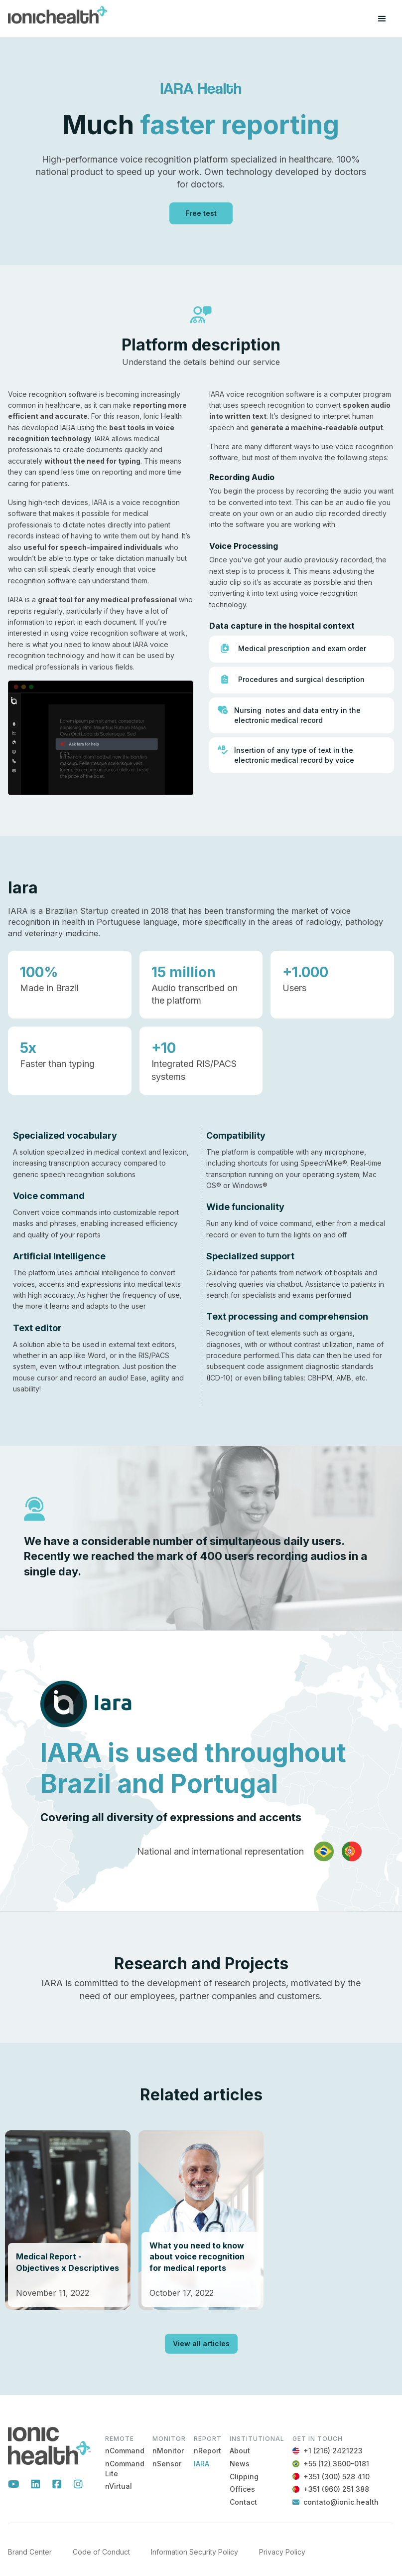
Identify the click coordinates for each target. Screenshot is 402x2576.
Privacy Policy (282, 2552)
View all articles (201, 2343)
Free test (201, 213)
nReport (207, 2450)
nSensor (166, 2463)
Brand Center (30, 2552)
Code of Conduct (101, 2552)
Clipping (244, 2476)
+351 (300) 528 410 (336, 2476)
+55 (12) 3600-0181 (336, 2463)
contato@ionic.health (341, 2502)
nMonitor (168, 2450)
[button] (382, 19)
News (240, 2463)
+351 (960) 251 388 (336, 2489)
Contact (243, 2502)
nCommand (124, 2450)
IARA (201, 2463)
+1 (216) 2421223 (333, 2450)
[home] (58, 18)
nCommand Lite (124, 2468)
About (240, 2450)
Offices (242, 2489)
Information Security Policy (194, 2552)
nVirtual (118, 2486)
